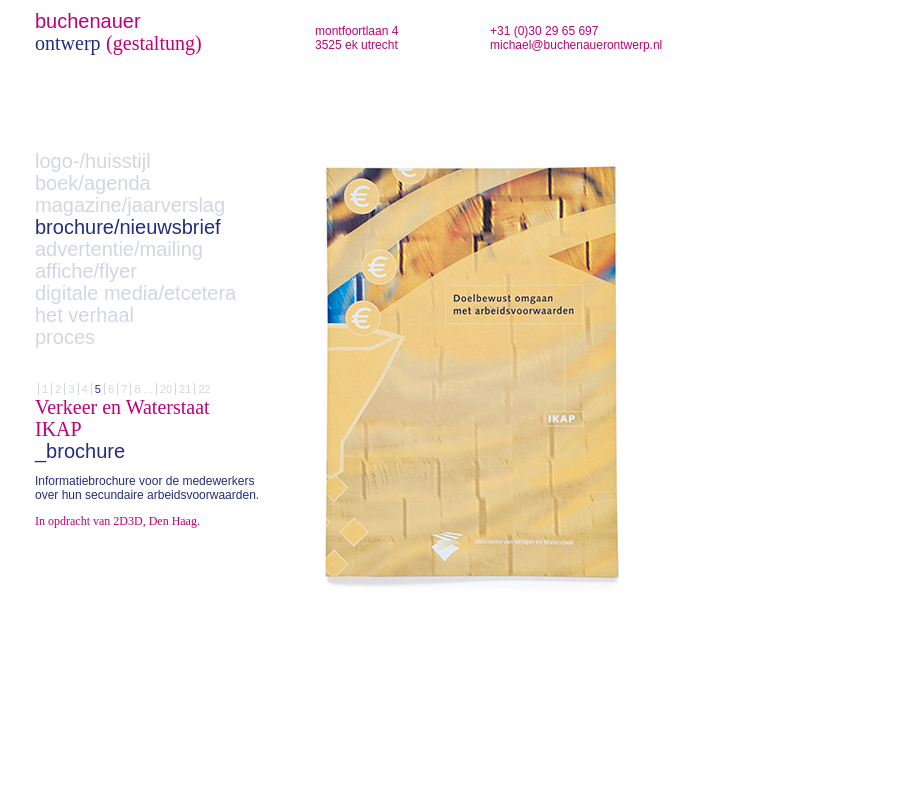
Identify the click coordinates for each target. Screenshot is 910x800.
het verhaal (84, 315)
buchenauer (88, 21)
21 (185, 389)
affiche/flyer (86, 271)
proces (65, 337)
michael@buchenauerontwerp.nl (576, 45)
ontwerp (68, 43)
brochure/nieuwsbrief (128, 227)
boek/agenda (93, 183)
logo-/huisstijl (93, 161)
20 (166, 389)
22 (204, 389)
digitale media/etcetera (135, 293)
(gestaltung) (154, 43)
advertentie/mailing (119, 249)
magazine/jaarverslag (130, 205)
